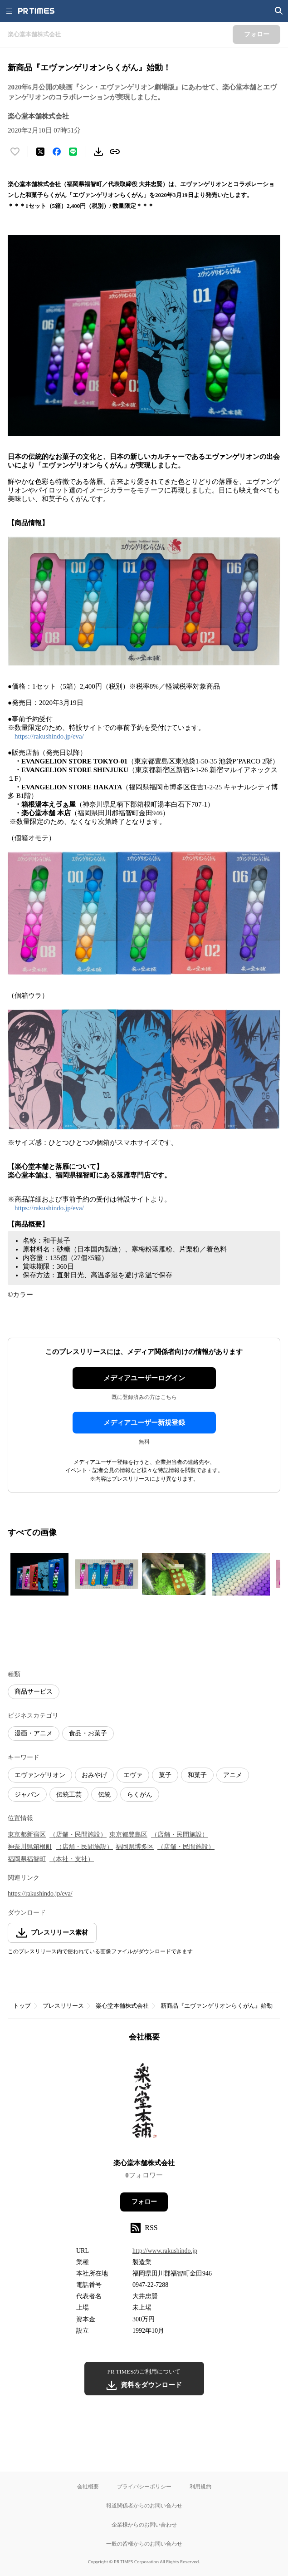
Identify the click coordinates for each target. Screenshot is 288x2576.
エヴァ (132, 1775)
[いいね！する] (15, 151)
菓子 (165, 1775)
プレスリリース (63, 2005)
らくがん (139, 1794)
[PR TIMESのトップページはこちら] (36, 11)
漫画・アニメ (34, 1733)
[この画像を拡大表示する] (39, 1574)
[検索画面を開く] (278, 10)
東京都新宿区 (27, 1834)
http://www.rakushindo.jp (164, 2250)
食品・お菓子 (88, 1733)
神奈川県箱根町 (30, 1846)
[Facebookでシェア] (56, 151)
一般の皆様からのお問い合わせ (144, 2543)
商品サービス (34, 1691)
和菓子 (197, 1775)
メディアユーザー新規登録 (144, 1422)
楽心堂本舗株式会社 (122, 2005)
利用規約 (200, 2486)
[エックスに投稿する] (40, 151)
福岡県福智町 (27, 1859)
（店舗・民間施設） (78, 1834)
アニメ (232, 1775)
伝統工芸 (69, 1794)
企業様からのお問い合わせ (144, 2524)
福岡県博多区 (135, 1846)
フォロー (144, 2201)
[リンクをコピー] (114, 151)
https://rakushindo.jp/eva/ (49, 736)
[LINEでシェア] (73, 151)
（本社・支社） (71, 1859)
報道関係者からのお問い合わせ (144, 2505)
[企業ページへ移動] (144, 2103)
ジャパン (27, 1794)
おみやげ (94, 1775)
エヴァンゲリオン (40, 1775)
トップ (22, 2005)
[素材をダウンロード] (98, 151)
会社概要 (88, 2486)
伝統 (104, 1794)
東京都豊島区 (128, 1834)
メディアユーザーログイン (144, 1378)
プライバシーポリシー (144, 2486)
